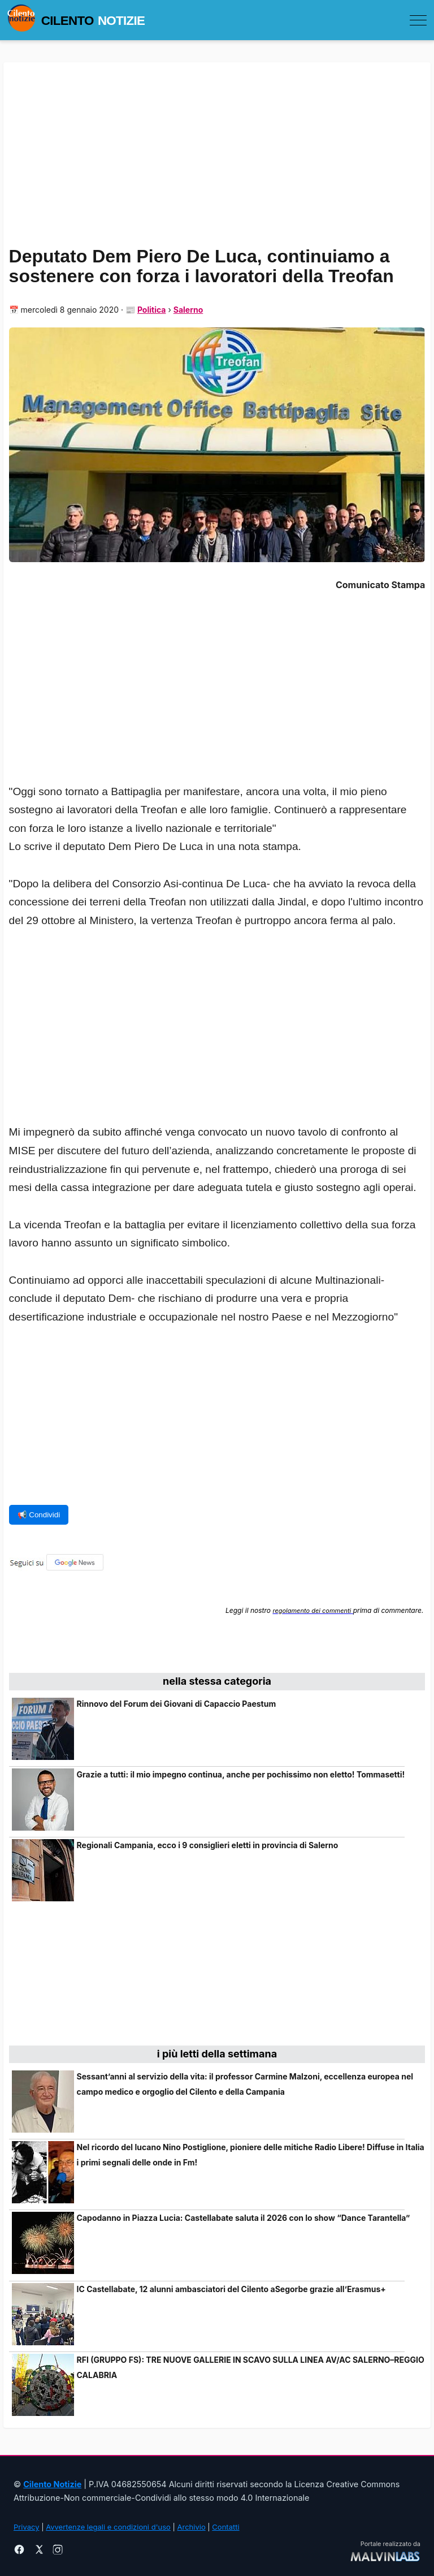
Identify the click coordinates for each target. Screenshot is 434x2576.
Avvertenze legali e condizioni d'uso (108, 2526)
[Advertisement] (217, 1038)
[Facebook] (19, 2551)
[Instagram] (57, 2551)
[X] (38, 2551)
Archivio (191, 2526)
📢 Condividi (39, 1515)
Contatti (225, 2526)
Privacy (27, 2526)
